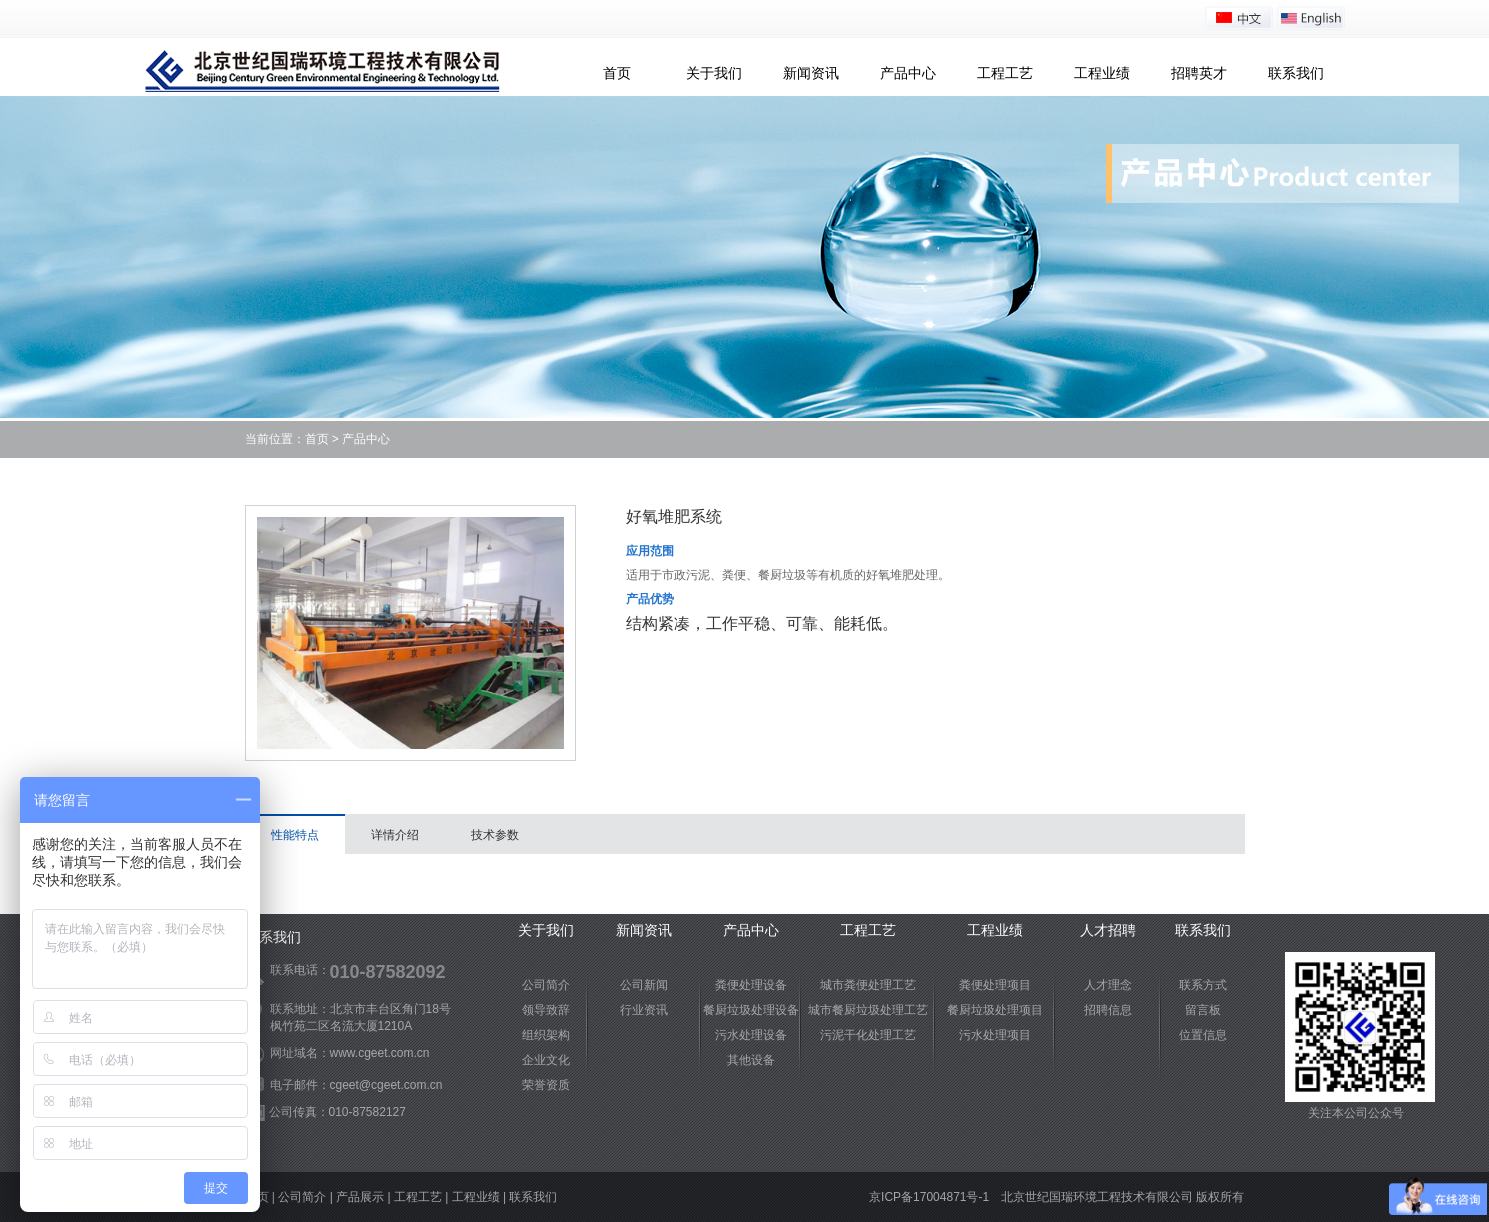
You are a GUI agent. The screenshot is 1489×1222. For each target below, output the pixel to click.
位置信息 (1203, 1035)
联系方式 (1203, 985)
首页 (617, 73)
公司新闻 (644, 985)
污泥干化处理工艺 (868, 1035)
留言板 (1203, 1010)
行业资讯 (644, 1010)
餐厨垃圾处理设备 (751, 1010)
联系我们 (1296, 73)
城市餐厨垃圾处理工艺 (868, 1010)
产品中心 (908, 73)
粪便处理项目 (995, 985)
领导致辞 (546, 1010)
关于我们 (714, 73)
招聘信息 (1108, 1010)
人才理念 (1108, 985)
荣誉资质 (546, 1085)
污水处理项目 (995, 1035)
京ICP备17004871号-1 (929, 1197)
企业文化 (546, 1060)
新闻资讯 (811, 73)
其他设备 (751, 1060)
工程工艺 (1005, 73)
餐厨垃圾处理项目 (995, 1010)
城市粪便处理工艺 (868, 985)
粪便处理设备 (751, 985)
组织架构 (546, 1035)
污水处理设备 (751, 1035)
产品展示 (360, 1197)
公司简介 (546, 985)
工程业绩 (1102, 73)
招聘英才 (1199, 73)
